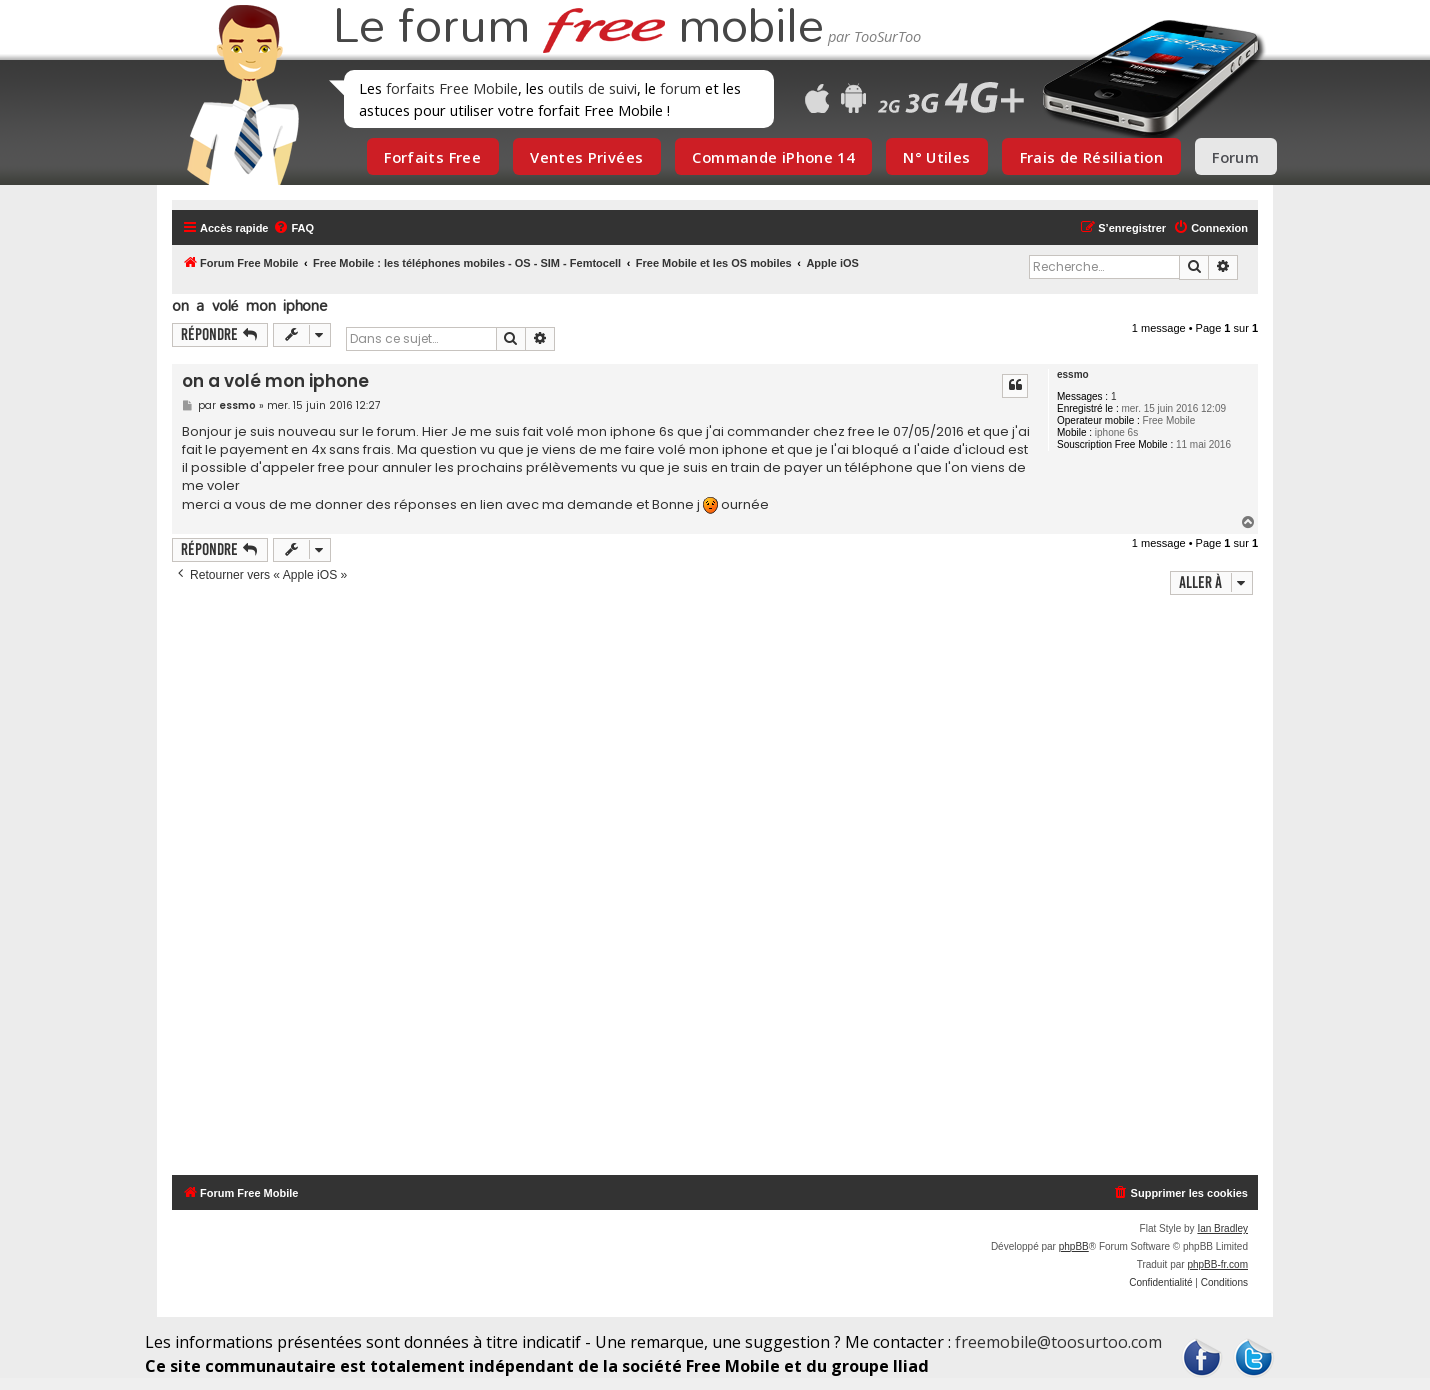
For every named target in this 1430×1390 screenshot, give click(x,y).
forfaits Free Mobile (452, 88)
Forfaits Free (432, 157)
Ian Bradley (1222, 1228)
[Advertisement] (727, 887)
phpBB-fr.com (1217, 1264)
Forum (1235, 157)
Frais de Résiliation (1091, 157)
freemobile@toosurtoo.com (1058, 1342)
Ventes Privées (586, 157)
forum (680, 88)
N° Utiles (936, 157)
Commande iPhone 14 (773, 157)
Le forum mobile (578, 28)
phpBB (1074, 1246)
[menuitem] (293, 228)
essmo (1073, 374)
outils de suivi (592, 88)
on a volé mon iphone (249, 305)
